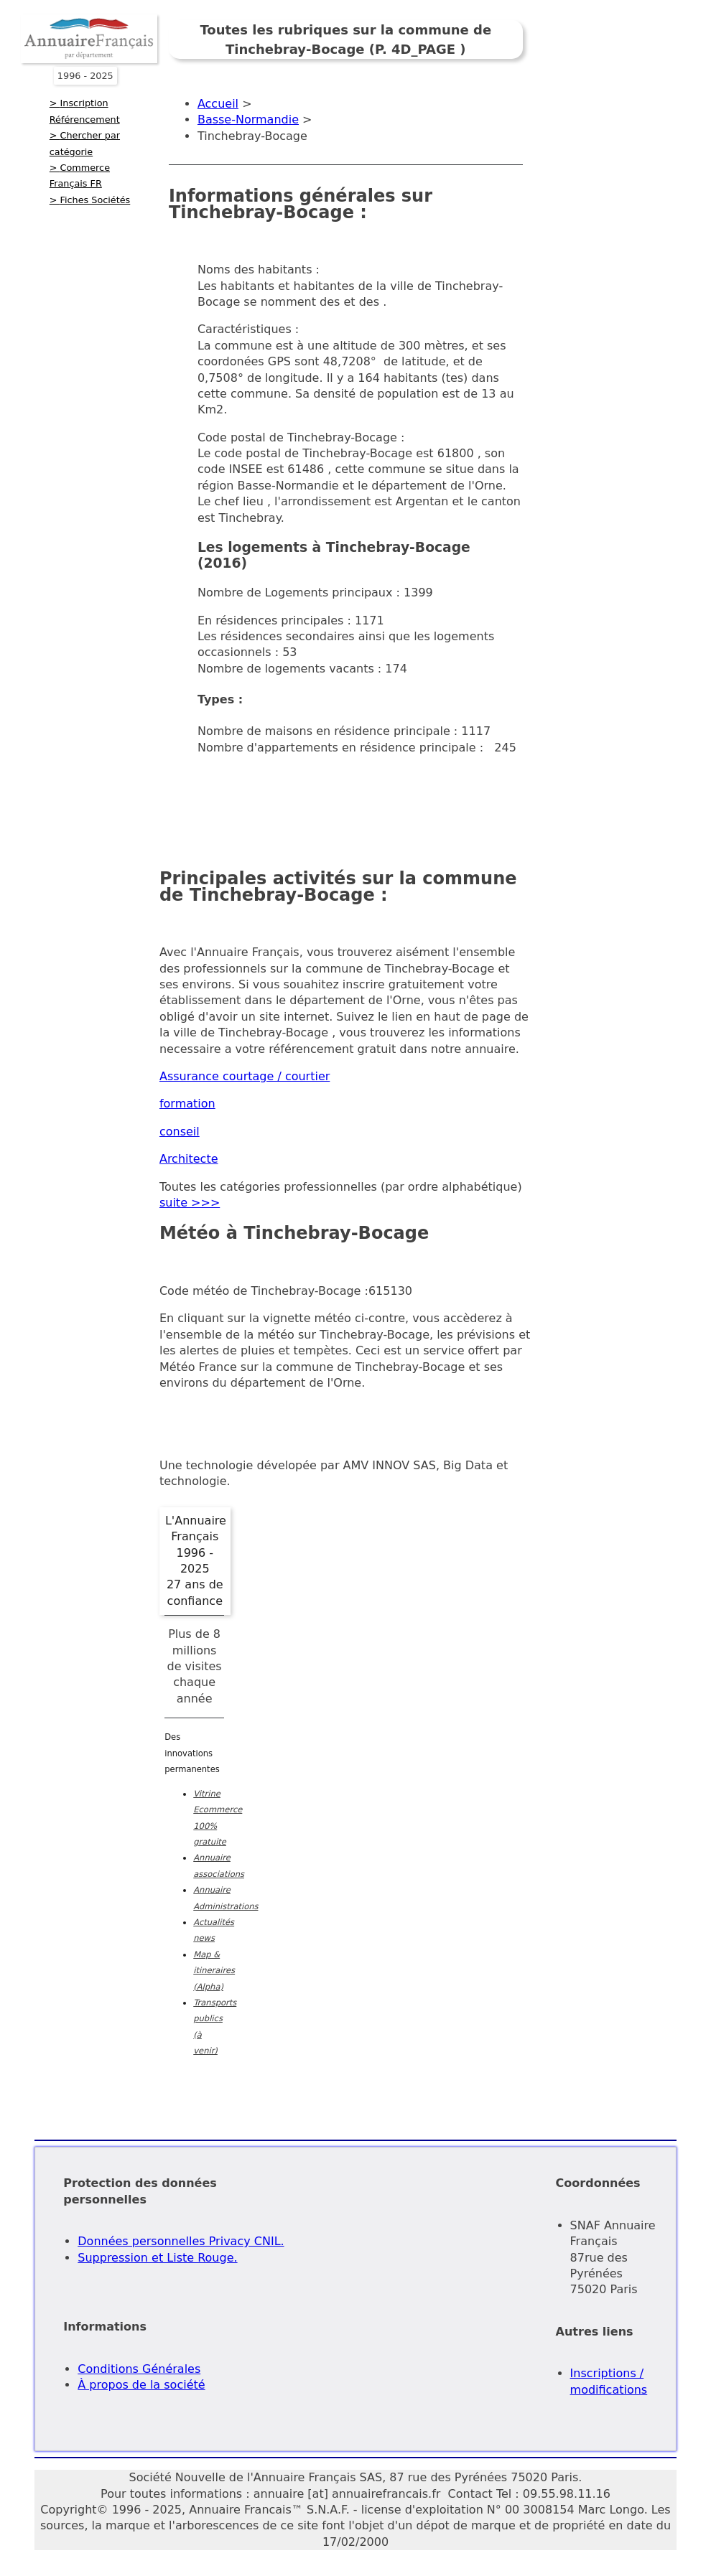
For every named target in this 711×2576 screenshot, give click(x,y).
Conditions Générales (139, 2369)
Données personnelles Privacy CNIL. (181, 2241)
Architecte (188, 1159)
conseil (179, 1131)
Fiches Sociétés (95, 200)
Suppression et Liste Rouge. (157, 2257)
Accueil (218, 104)
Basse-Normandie (248, 119)
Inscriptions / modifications (609, 2381)
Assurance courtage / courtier (244, 1076)
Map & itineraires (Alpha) (214, 1970)
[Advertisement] (430, 799)
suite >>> (189, 1202)
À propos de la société (141, 2385)
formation (187, 1103)
